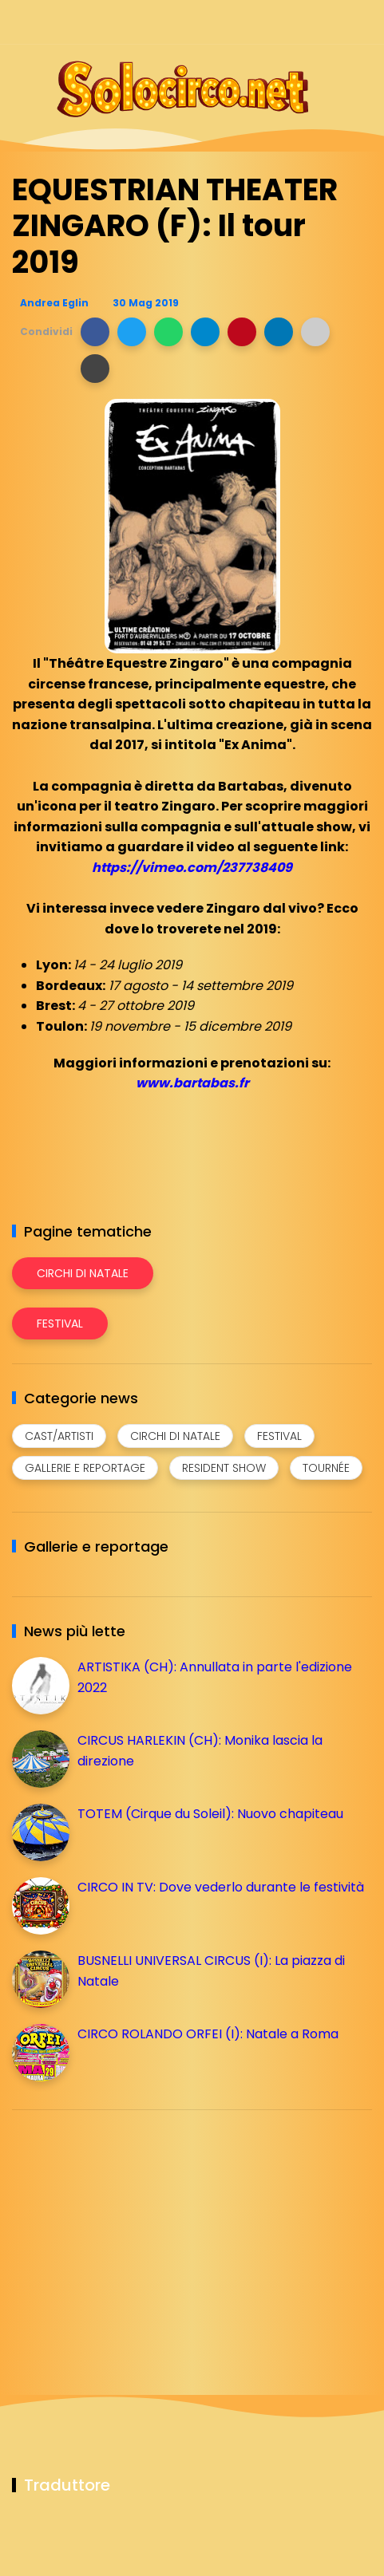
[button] (95, 332)
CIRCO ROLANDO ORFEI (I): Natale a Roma (207, 2034)
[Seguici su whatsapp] (334, 22)
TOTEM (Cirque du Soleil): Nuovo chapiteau (210, 1814)
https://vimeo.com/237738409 (192, 867)
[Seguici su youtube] (362, 22)
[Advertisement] (131, 2233)
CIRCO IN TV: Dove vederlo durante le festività (220, 1887)
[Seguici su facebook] (250, 22)
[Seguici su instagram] (278, 22)
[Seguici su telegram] (306, 22)
